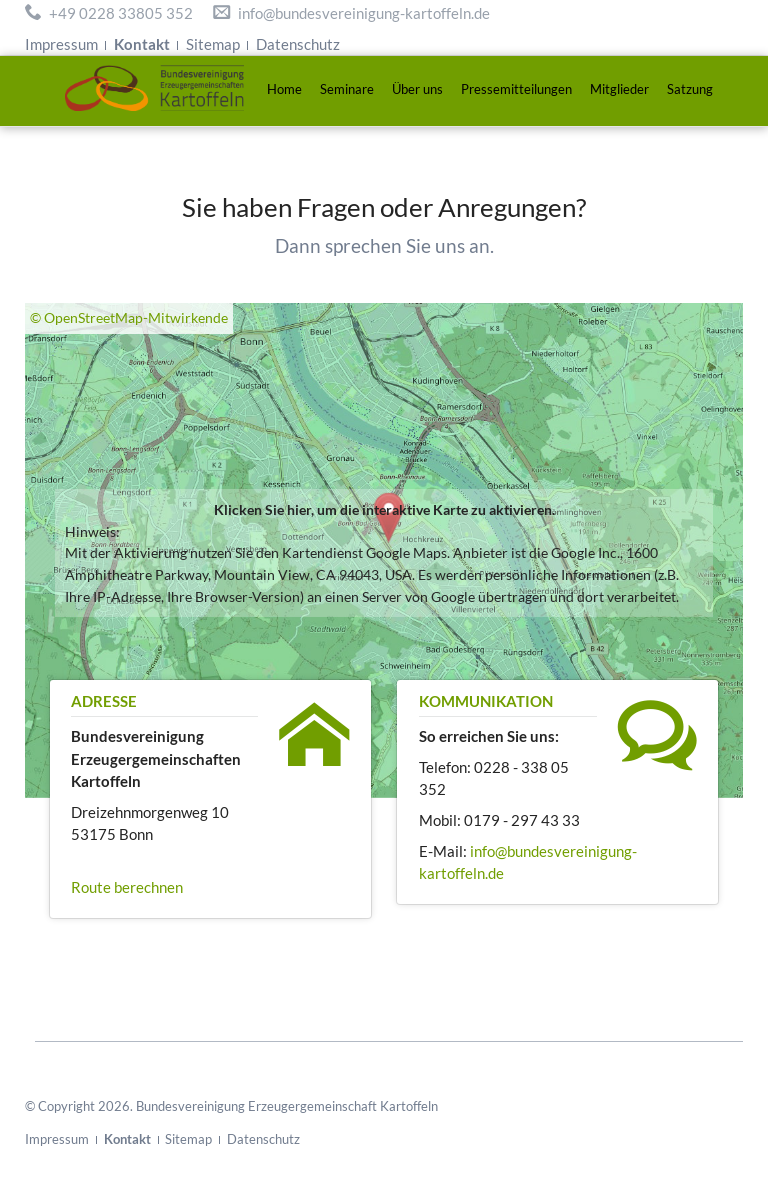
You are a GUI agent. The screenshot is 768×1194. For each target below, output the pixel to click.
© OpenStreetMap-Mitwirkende (129, 318)
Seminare (347, 89)
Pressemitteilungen (516, 89)
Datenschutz (298, 44)
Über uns (417, 89)
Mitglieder (619, 89)
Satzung (690, 89)
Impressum (61, 44)
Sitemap (213, 44)
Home (284, 89)
